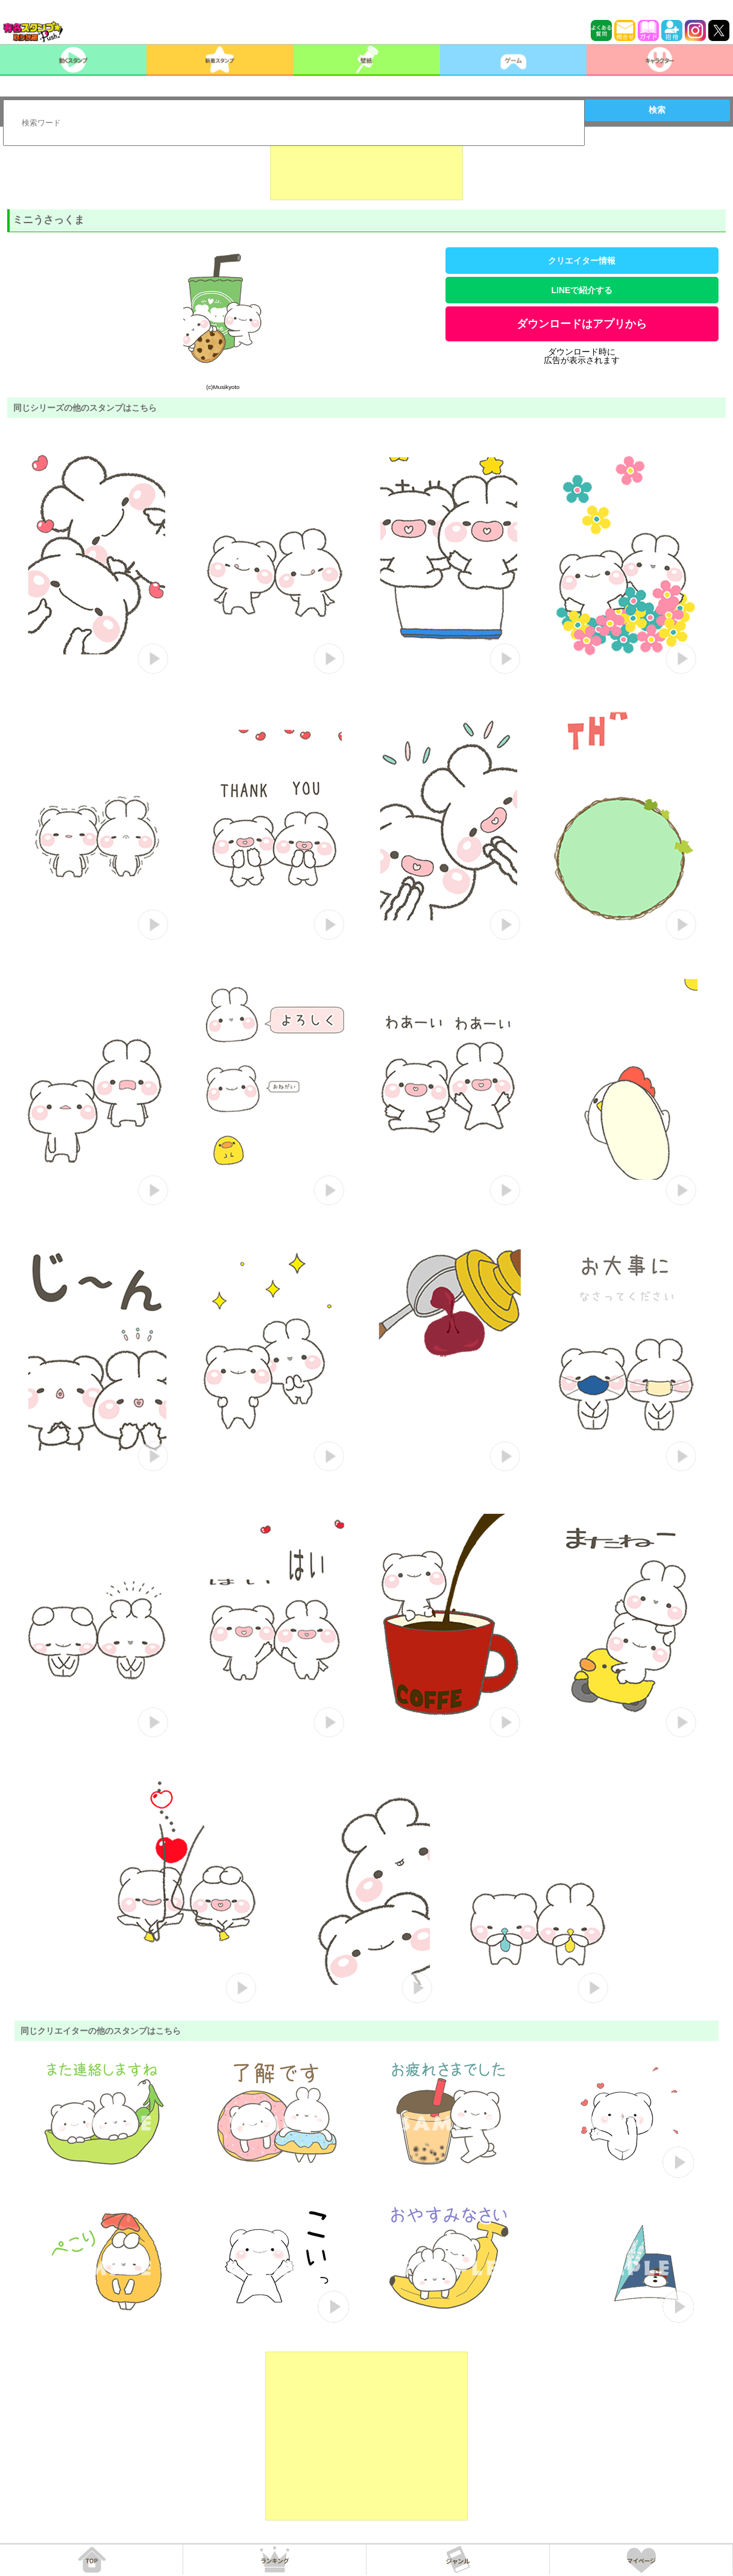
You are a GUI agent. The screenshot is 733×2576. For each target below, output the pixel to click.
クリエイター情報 (581, 260)
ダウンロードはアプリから (582, 324)
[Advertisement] (366, 170)
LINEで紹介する (582, 290)
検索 (657, 110)
